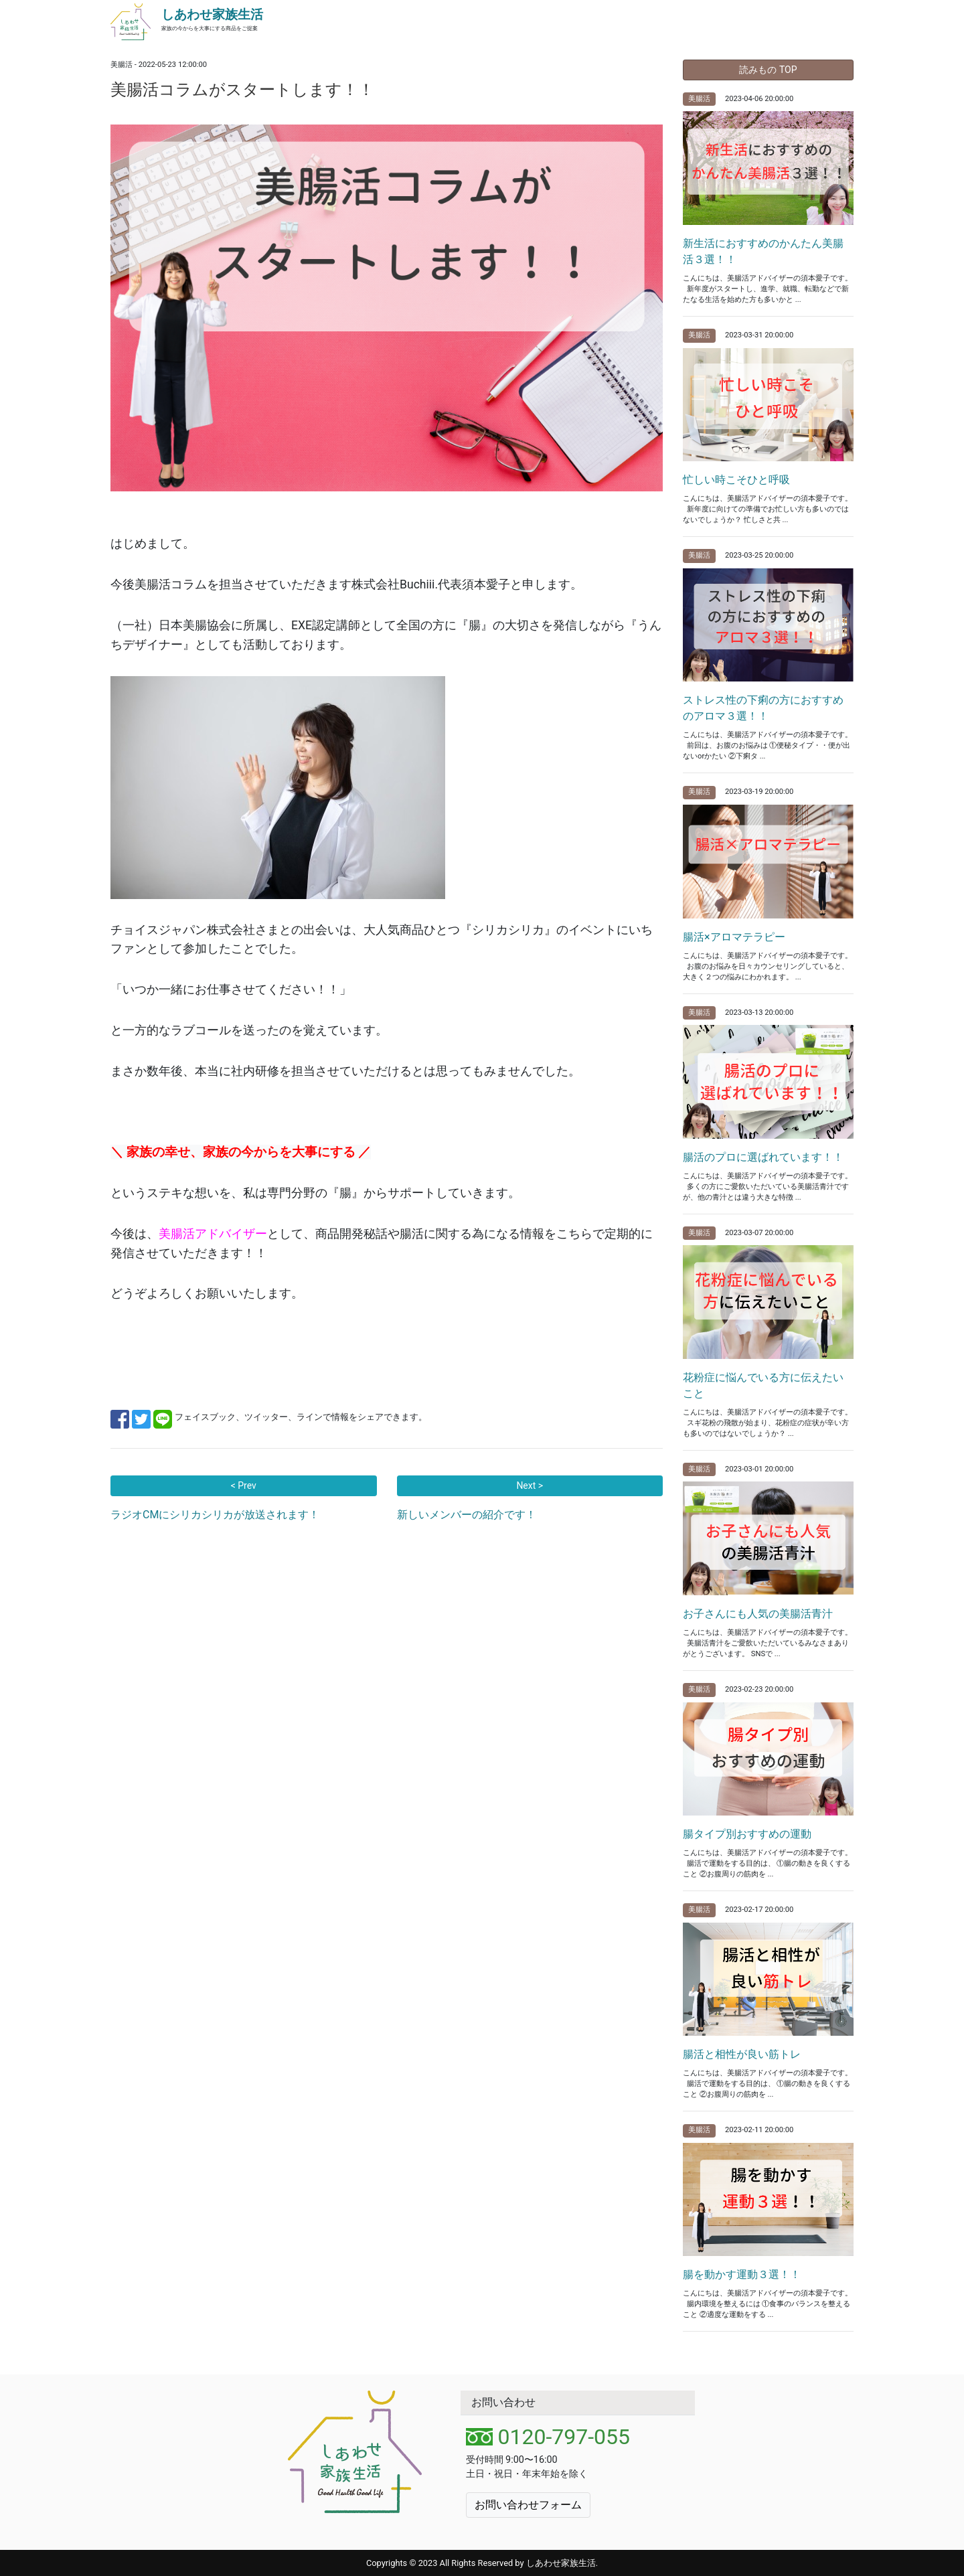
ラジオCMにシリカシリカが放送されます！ (214, 1514)
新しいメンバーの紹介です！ (466, 1514)
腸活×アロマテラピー (734, 937)
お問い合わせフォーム (528, 2504)
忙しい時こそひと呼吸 (736, 479)
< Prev (243, 1485)
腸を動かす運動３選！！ (742, 2274)
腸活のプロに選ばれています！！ (763, 1157)
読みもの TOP (768, 69)
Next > (529, 1485)
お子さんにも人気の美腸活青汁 (758, 1613)
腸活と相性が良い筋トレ (742, 2054)
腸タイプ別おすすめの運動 (747, 1834)
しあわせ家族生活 (212, 14)
